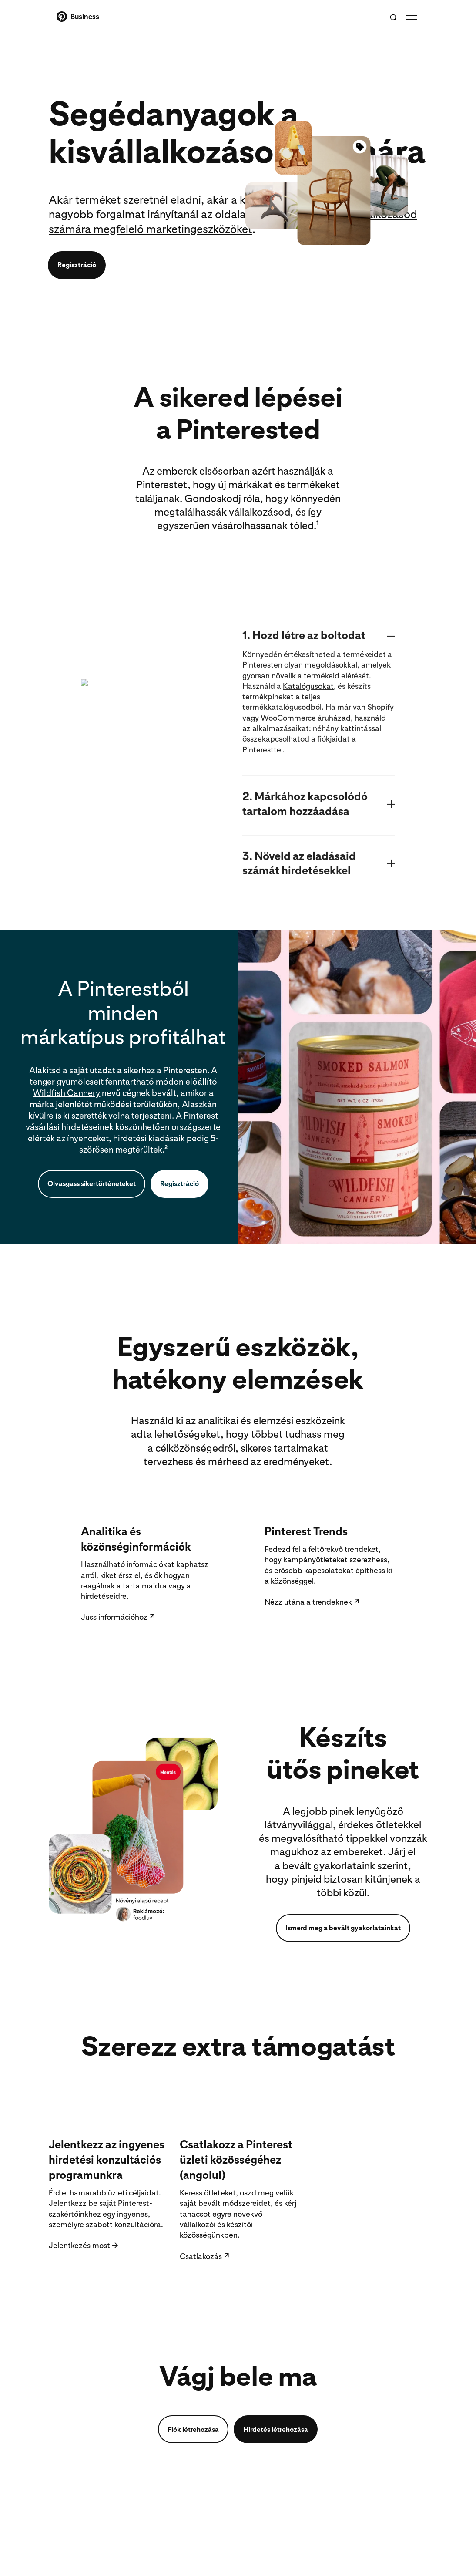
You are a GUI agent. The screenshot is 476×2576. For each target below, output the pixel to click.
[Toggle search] (393, 17)
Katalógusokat (308, 724)
